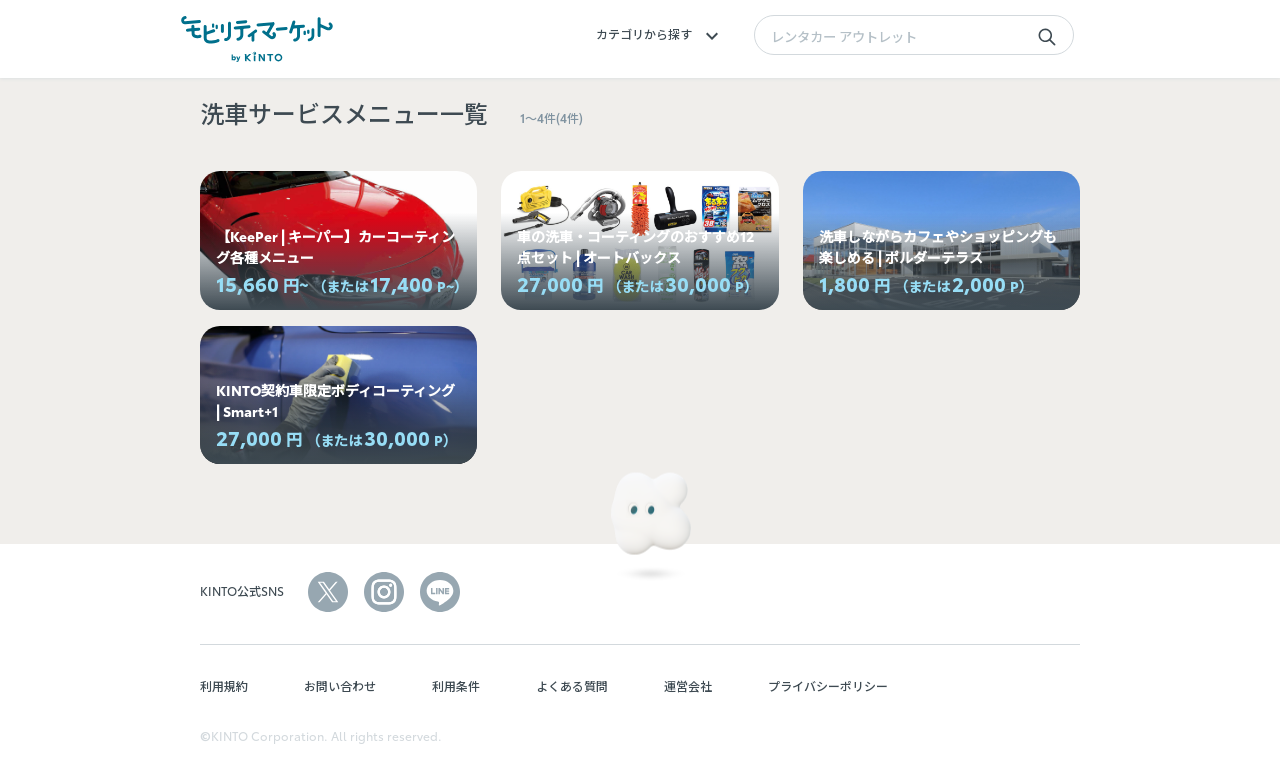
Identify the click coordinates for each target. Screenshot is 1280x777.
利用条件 (456, 685)
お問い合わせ (340, 685)
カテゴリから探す (660, 33)
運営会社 (688, 685)
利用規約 (224, 685)
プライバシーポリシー (828, 685)
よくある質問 (572, 685)
